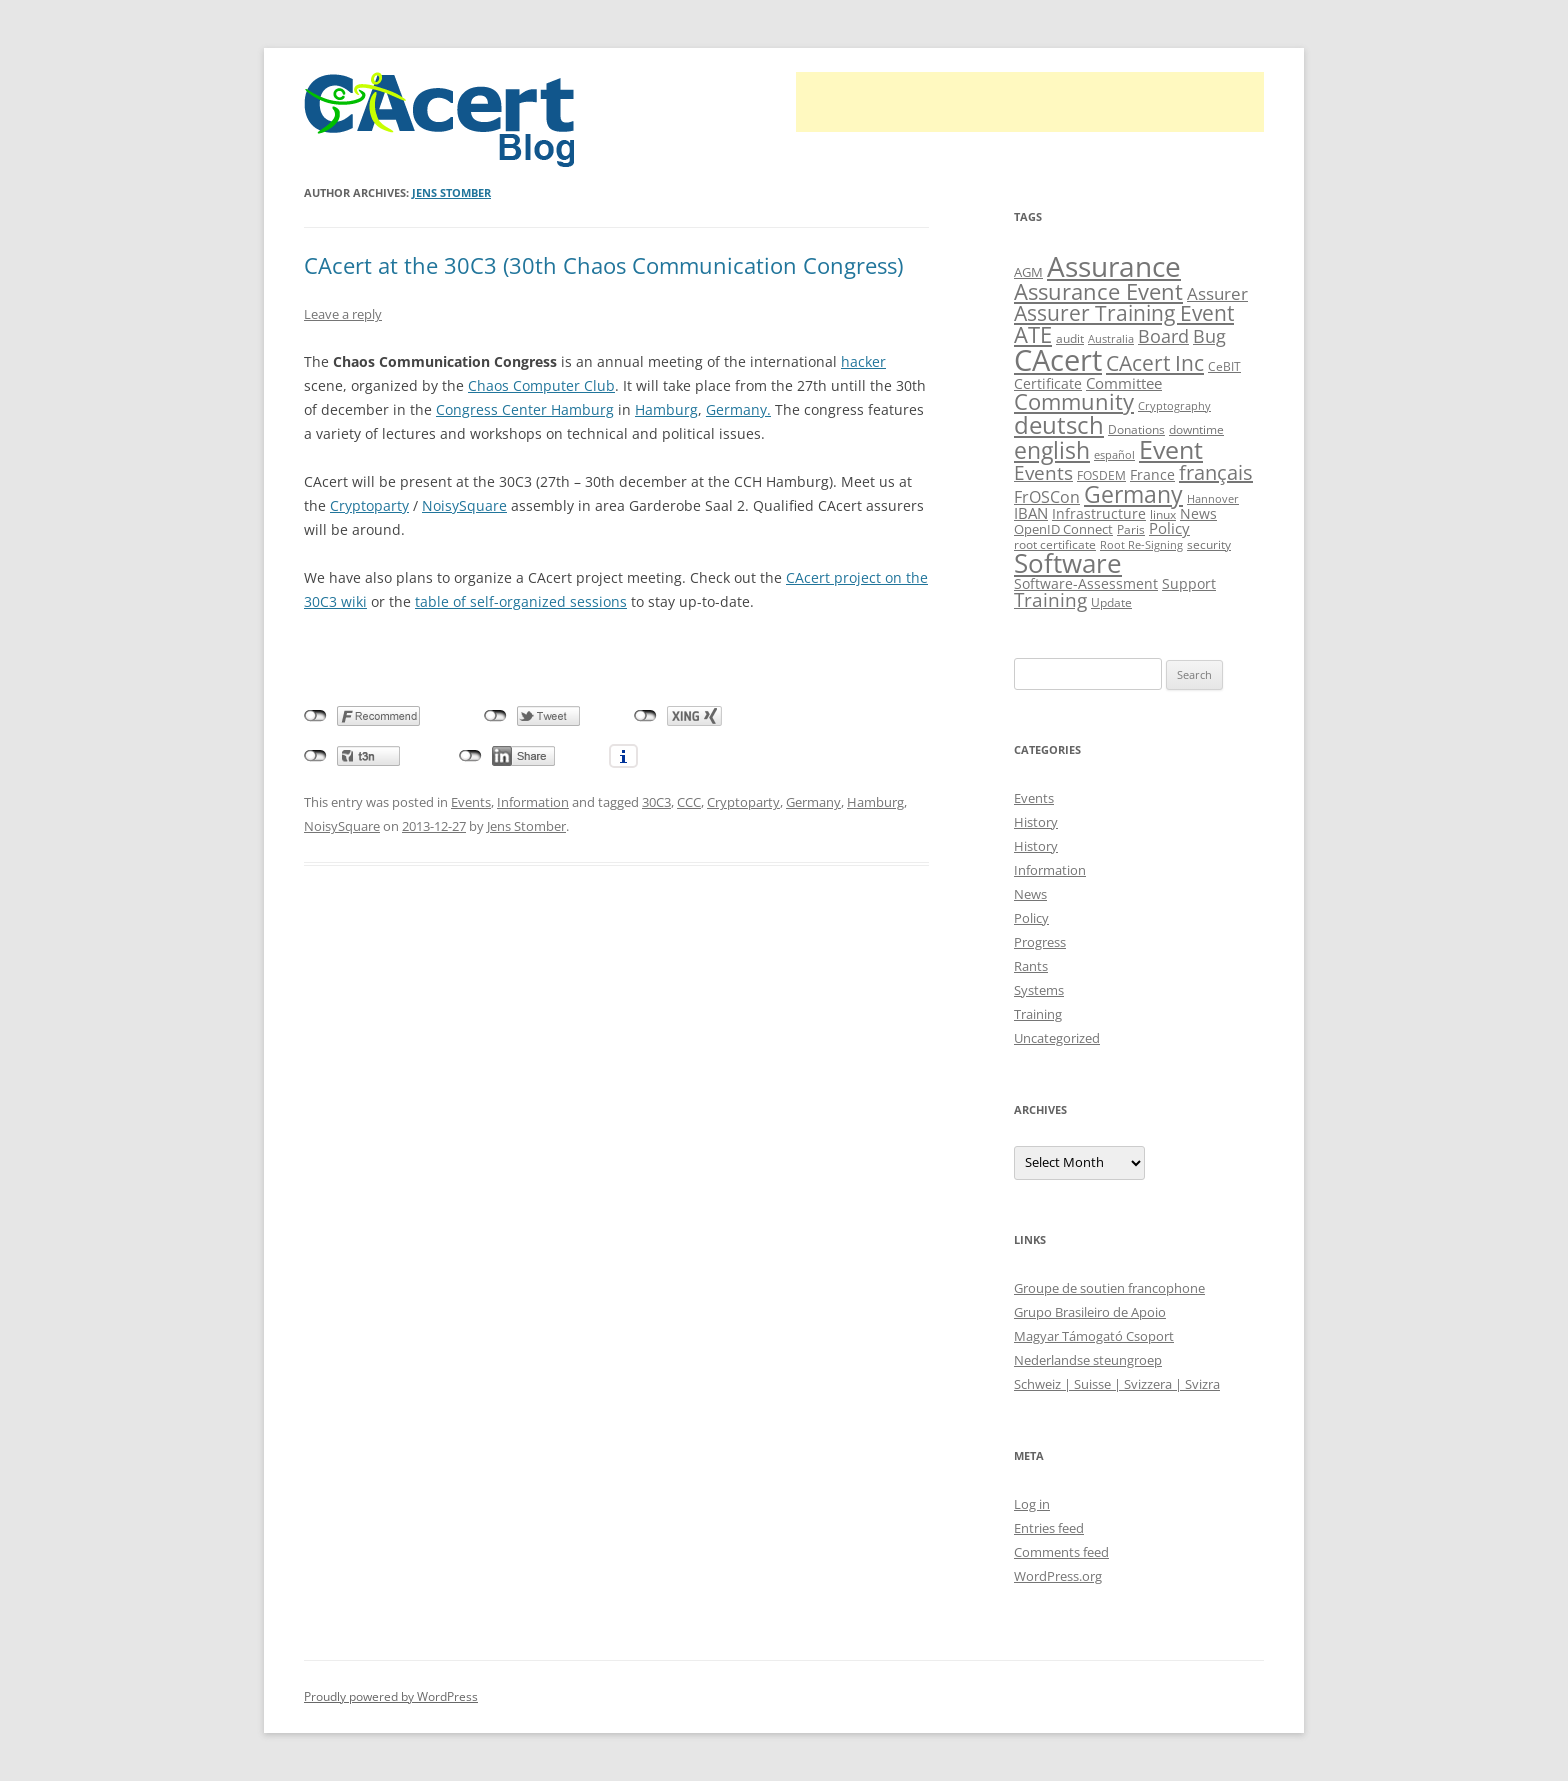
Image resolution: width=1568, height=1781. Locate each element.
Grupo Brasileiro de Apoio (1090, 1312)
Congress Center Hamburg (525, 409)
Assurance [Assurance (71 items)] (1114, 266)
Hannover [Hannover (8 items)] (1213, 499)
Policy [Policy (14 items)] (1169, 528)
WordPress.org (1058, 1576)
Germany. (738, 409)
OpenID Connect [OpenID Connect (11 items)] (1063, 529)
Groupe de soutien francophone (1109, 1288)
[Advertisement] (1030, 102)
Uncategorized (1057, 1038)
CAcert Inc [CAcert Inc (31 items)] (1155, 362)
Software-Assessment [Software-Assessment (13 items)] (1086, 583)
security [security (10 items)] (1209, 544)
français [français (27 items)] (1216, 472)
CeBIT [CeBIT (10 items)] (1224, 366)
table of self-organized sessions (521, 601)
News (1030, 894)
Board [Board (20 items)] (1163, 336)
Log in (1032, 1504)
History (1036, 822)
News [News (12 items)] (1198, 513)
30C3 (656, 802)
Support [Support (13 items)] (1189, 583)
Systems (1039, 990)
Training (1038, 1014)
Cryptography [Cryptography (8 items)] (1174, 406)
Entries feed (1049, 1528)
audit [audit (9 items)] (1070, 338)
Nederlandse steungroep (1088, 1360)
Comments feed (1061, 1552)
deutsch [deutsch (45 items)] (1059, 424)
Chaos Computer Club (541, 385)
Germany (813, 802)
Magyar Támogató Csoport (1094, 1336)
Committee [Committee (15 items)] (1124, 383)
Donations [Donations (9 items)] (1136, 429)
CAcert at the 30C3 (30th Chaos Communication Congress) (603, 265)
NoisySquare (464, 505)
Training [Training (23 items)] (1050, 599)
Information (533, 802)
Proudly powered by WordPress (391, 1696)
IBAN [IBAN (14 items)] (1031, 513)
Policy (1031, 918)
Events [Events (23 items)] (1043, 472)
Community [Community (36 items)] (1074, 401)
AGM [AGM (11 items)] (1028, 272)
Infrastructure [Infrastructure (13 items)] (1099, 513)
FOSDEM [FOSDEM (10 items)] (1101, 475)
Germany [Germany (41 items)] (1133, 494)
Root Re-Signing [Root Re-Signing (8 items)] (1141, 545)
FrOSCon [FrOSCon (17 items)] (1047, 496)
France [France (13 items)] (1152, 474)
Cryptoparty (369, 505)
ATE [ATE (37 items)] (1033, 334)
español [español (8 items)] (1114, 455)
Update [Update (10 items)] (1111, 602)
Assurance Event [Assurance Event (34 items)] (1098, 291)
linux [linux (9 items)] (1163, 514)
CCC (689, 802)
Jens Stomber (451, 192)
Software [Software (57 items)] (1068, 563)
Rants (1031, 966)
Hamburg (666, 409)
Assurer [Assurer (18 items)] (1217, 293)
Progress (1040, 942)
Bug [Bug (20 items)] (1209, 336)
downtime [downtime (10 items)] (1196, 429)
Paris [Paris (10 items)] (1131, 529)
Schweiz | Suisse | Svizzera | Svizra (1117, 1384)
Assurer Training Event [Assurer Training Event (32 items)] (1124, 312)
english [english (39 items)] (1052, 450)
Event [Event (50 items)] (1171, 449)
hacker (863, 361)
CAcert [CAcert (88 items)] (1058, 360)
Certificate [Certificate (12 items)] (1048, 383)
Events (471, 802)
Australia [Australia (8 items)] (1111, 339)
